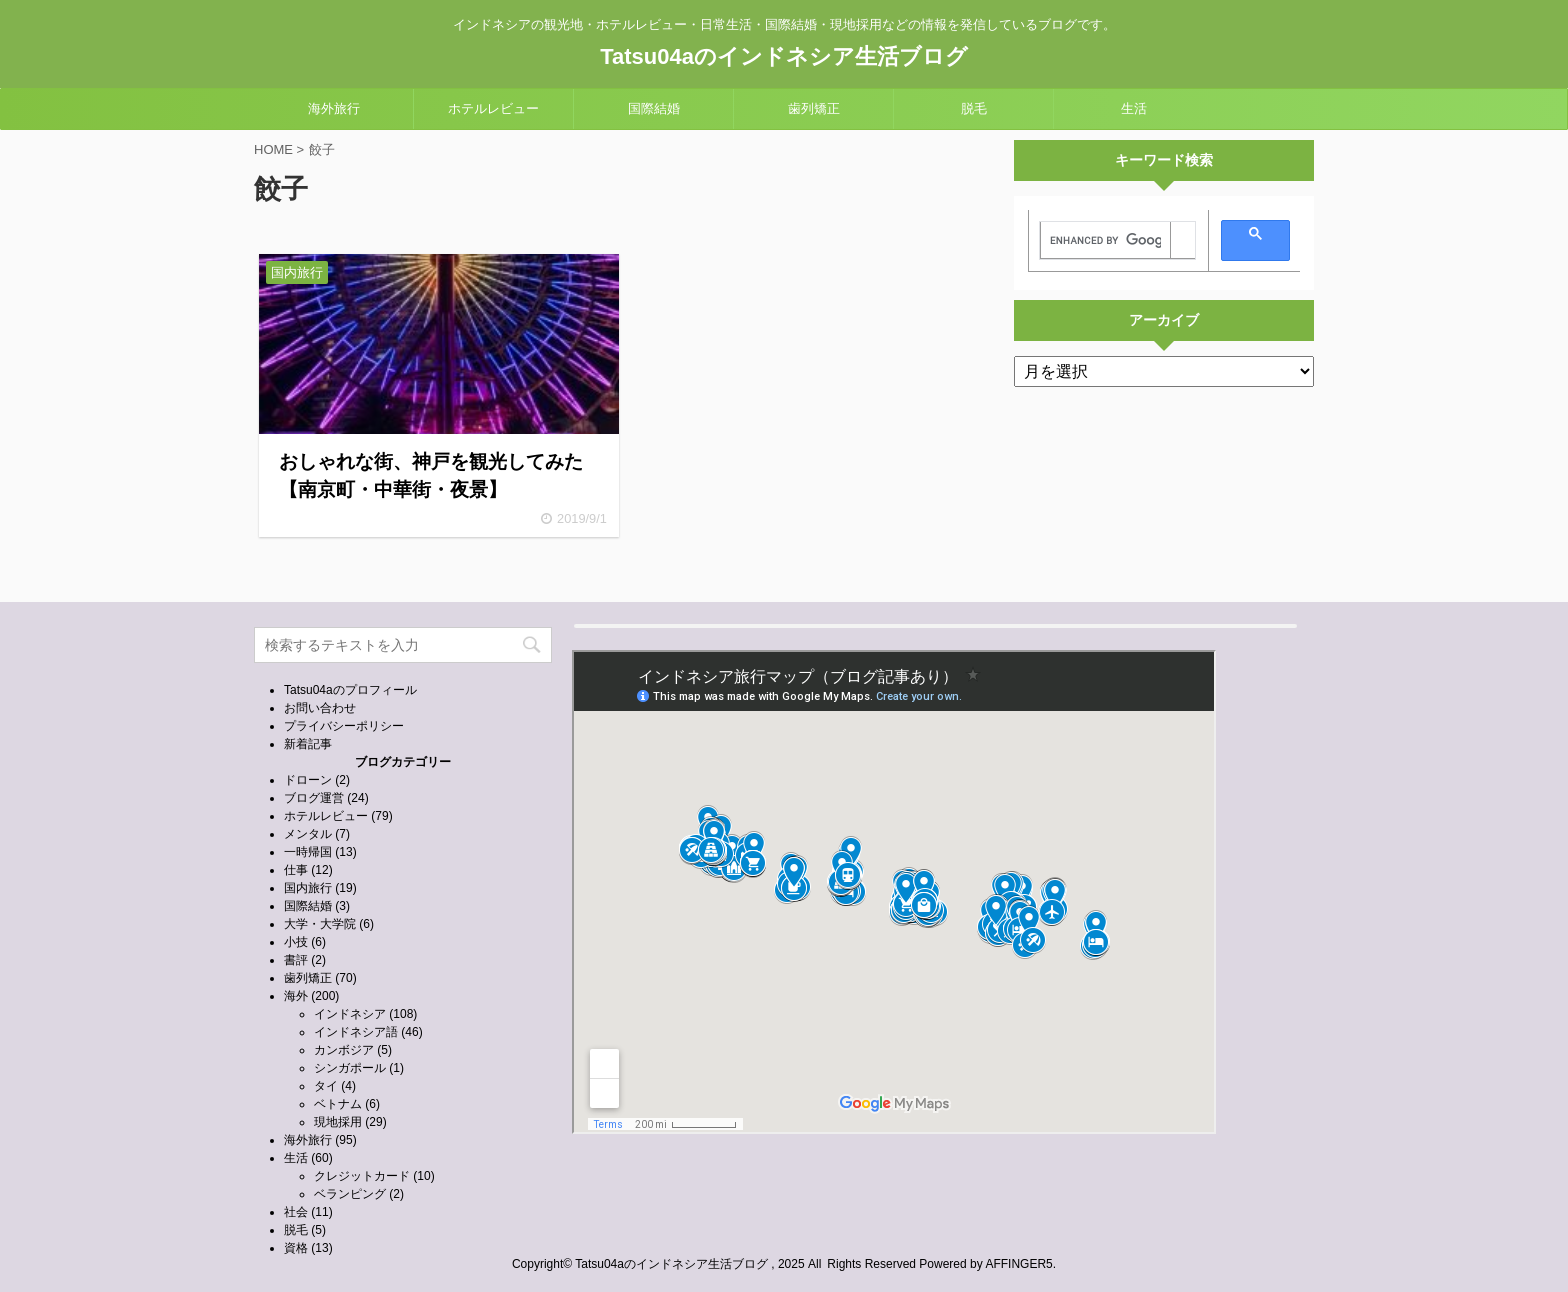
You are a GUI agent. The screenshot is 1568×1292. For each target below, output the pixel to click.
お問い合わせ (320, 708)
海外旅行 (334, 108)
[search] (1105, 241)
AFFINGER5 (1018, 1264)
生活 (1134, 108)
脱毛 (974, 108)
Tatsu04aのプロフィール (350, 690)
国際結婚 (654, 108)
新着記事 (308, 744)
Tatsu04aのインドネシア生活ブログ (784, 56)
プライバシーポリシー (344, 726)
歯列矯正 (814, 108)
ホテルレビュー (493, 108)
